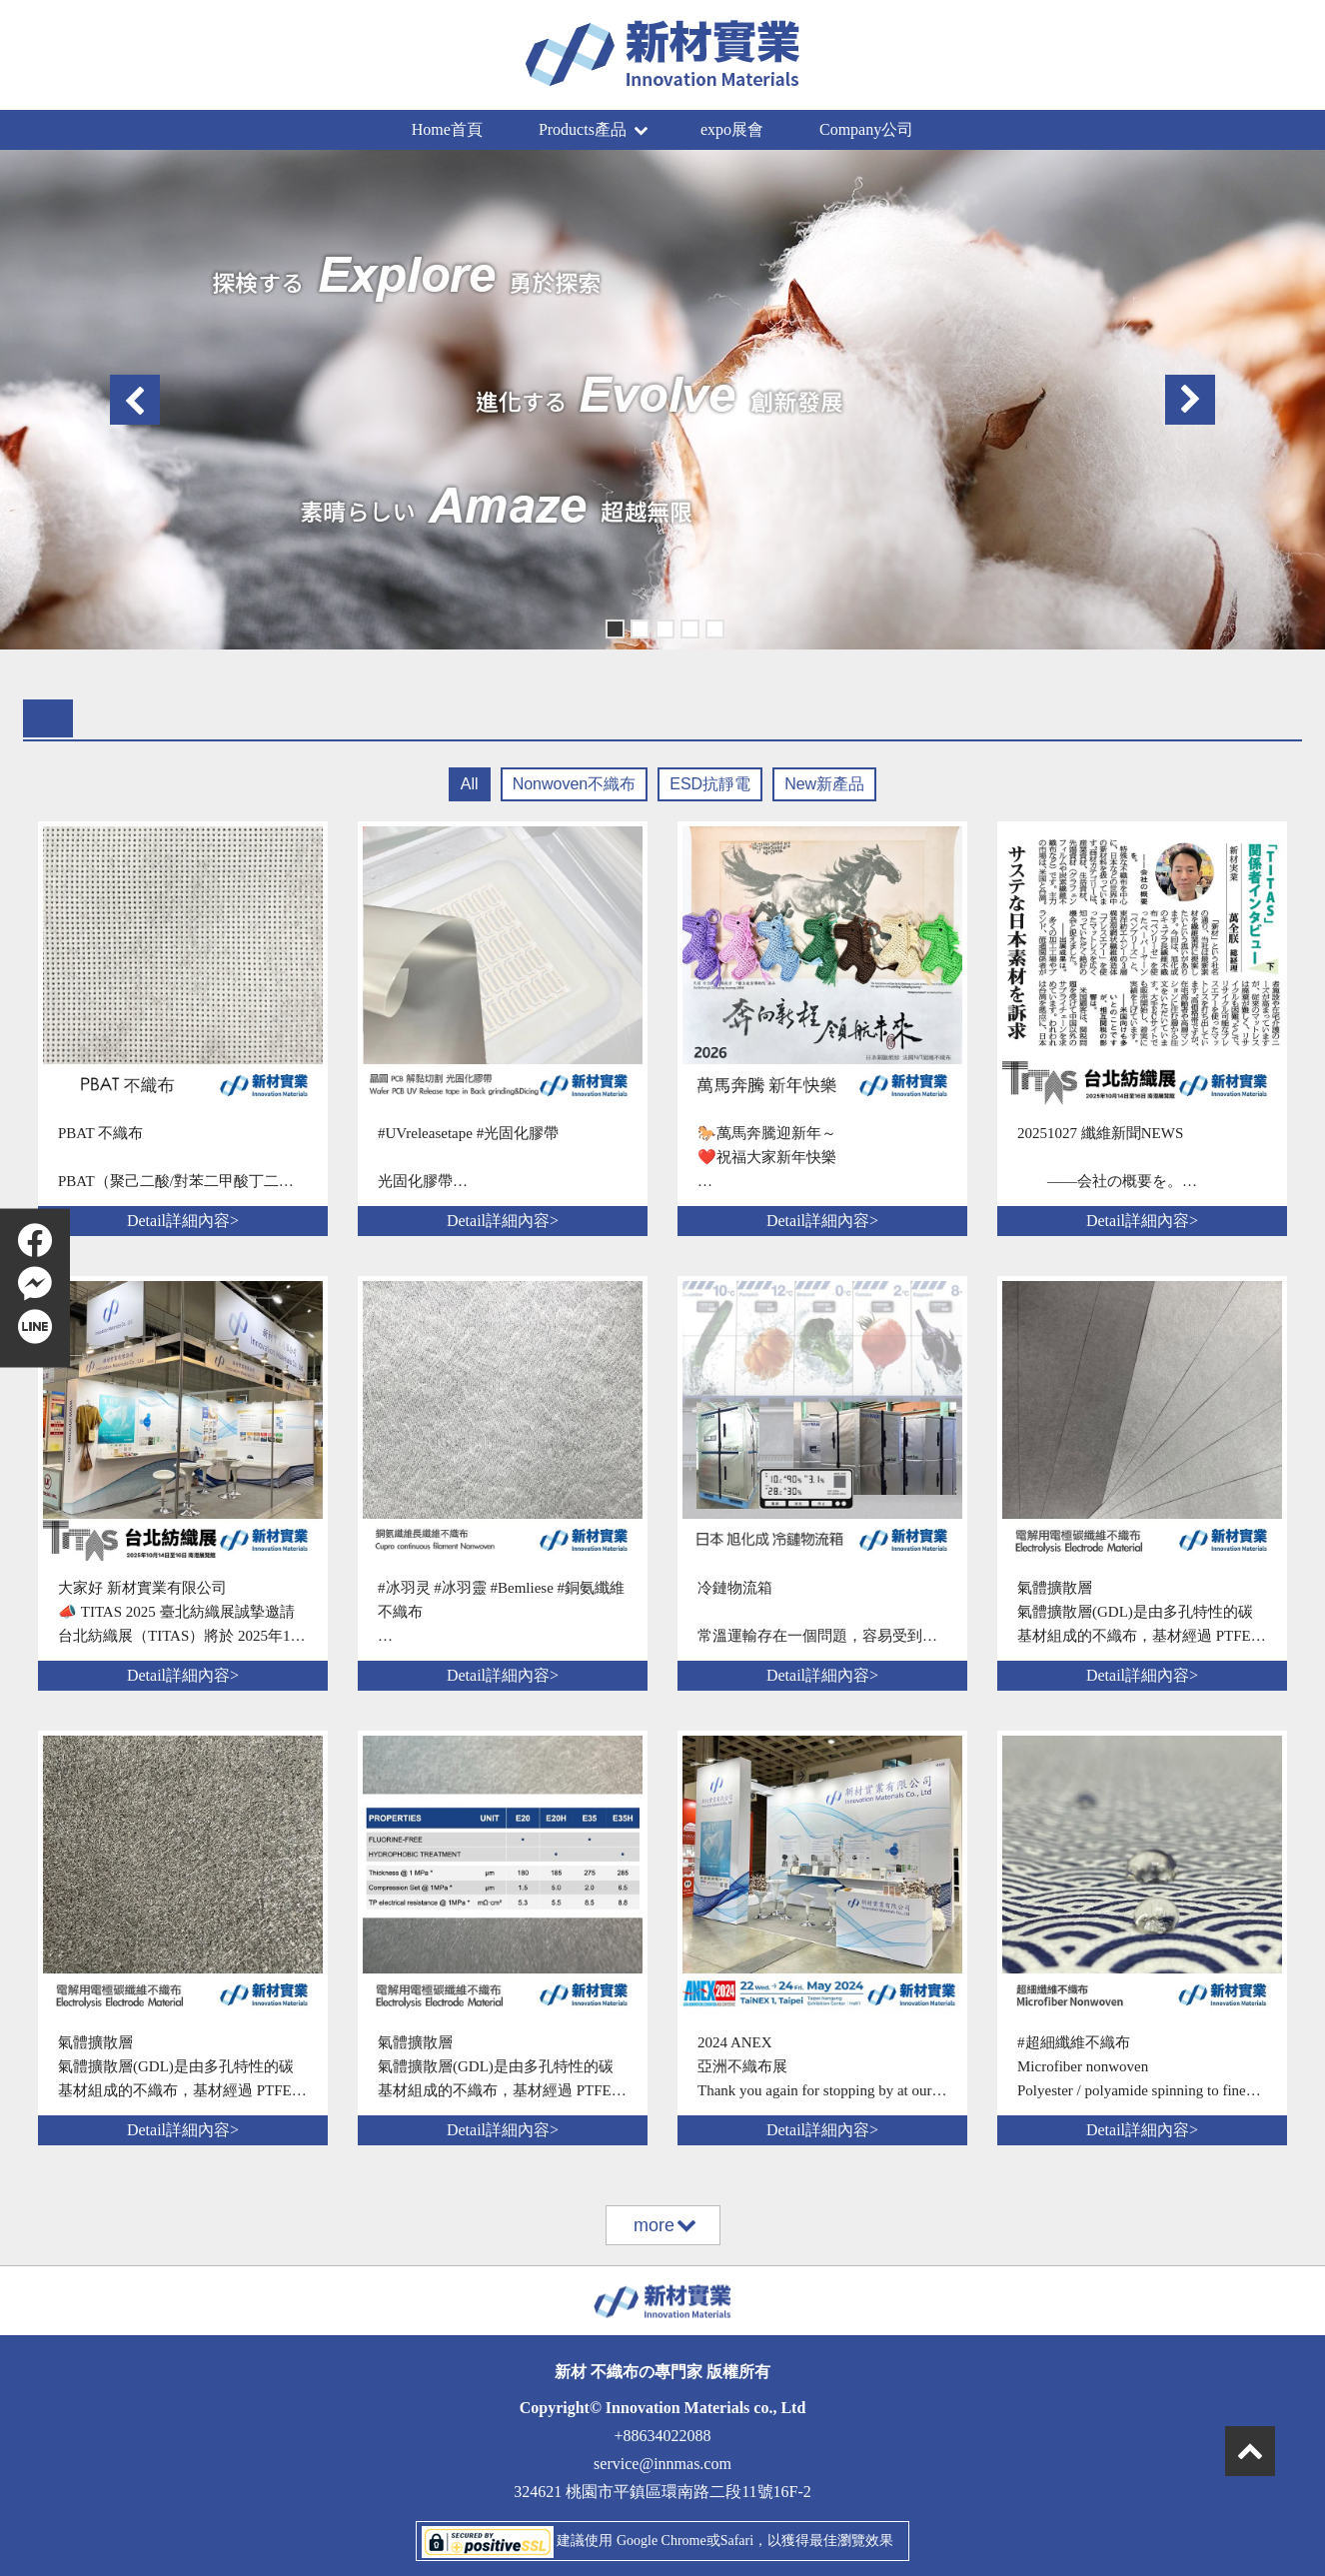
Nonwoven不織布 (575, 783)
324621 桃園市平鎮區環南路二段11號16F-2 (662, 2491)
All (470, 783)
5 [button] (712, 627)
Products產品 (593, 129)
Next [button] (1190, 400)
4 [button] (687, 627)
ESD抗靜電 (709, 783)
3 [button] (663, 627)
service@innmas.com (662, 2463)
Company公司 (866, 129)
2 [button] (638, 627)
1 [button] (613, 627)
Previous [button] (135, 400)
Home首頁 (447, 129)
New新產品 (824, 783)
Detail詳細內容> (183, 1220)
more (664, 2225)
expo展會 (731, 129)
